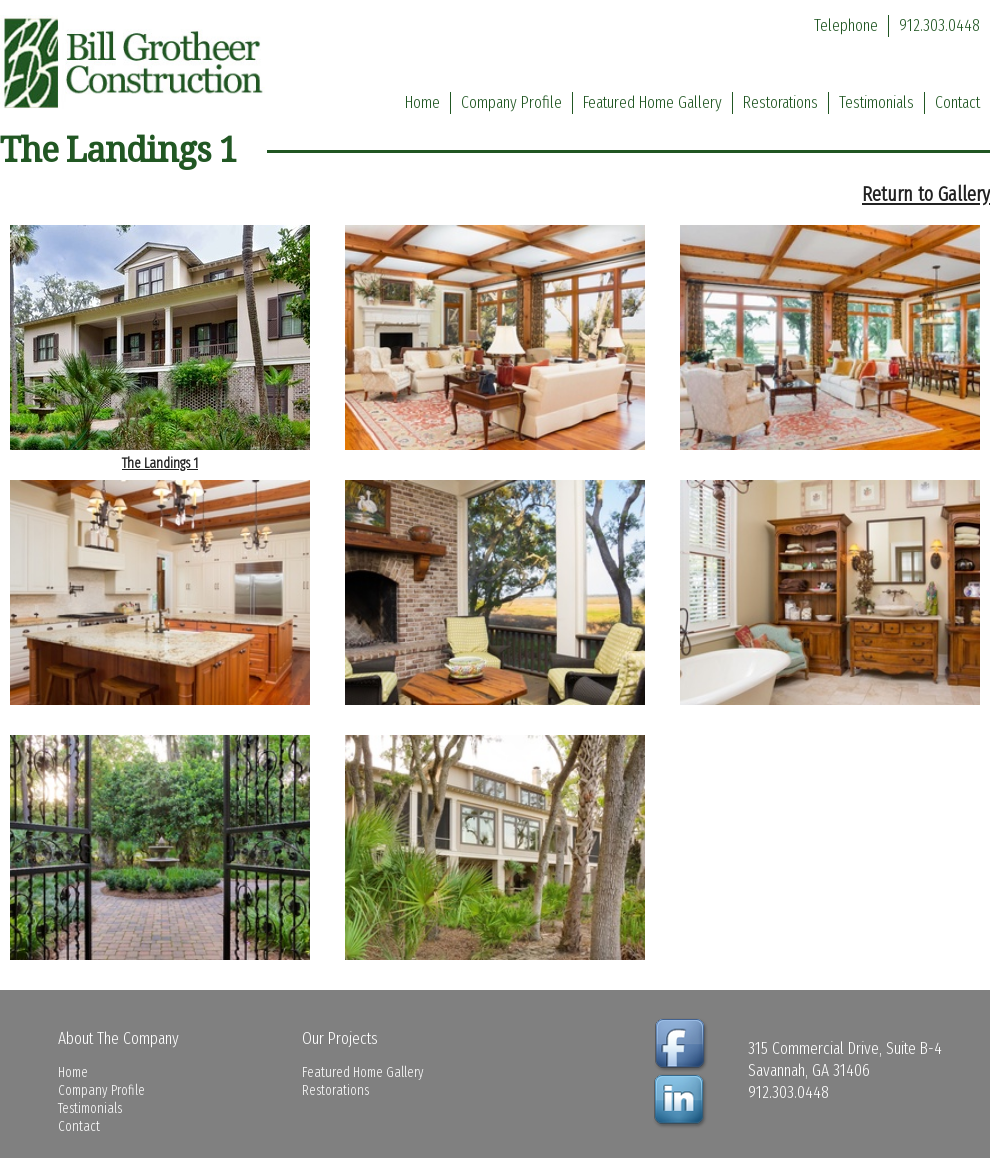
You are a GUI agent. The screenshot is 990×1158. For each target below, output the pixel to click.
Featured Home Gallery (652, 102)
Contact (957, 102)
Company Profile (511, 102)
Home (422, 102)
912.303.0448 (939, 25)
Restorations (780, 102)
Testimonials (876, 102)
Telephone (846, 25)
